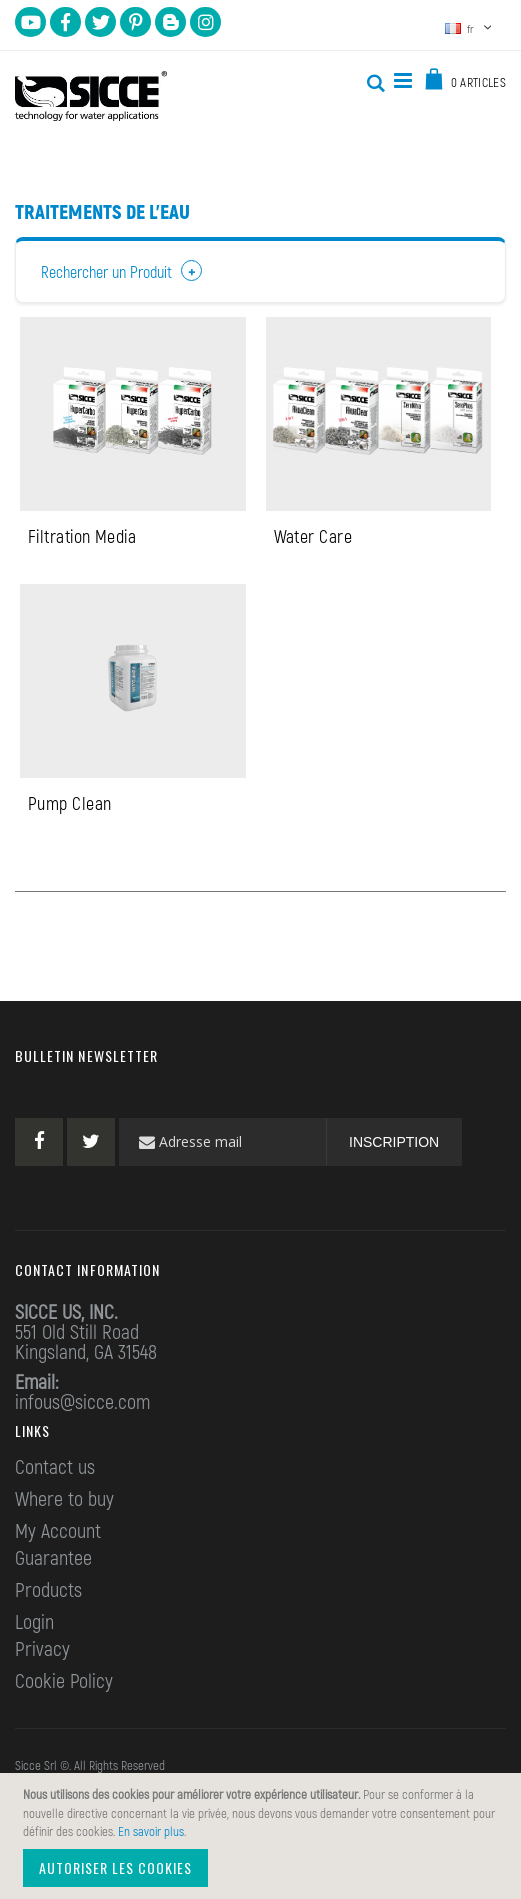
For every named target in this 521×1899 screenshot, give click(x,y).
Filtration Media (82, 537)
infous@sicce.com (82, 1403)
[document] (263, 1836)
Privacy (42, 1650)
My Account (58, 1532)
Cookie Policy (64, 1682)
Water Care (313, 537)
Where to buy (64, 1500)
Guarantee (53, 1559)
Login (34, 1623)
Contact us (55, 1468)
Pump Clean (70, 805)
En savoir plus (151, 1831)
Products (48, 1591)
